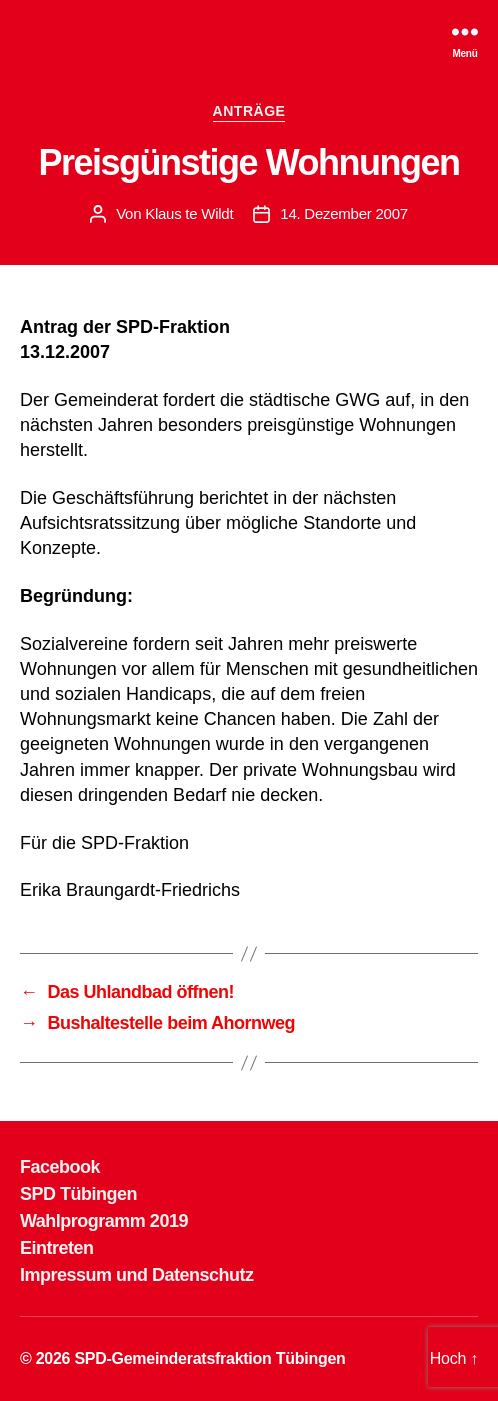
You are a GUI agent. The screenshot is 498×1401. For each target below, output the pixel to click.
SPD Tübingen (78, 1194)
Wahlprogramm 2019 (104, 1221)
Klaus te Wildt (189, 213)
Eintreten (57, 1248)
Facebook (60, 1167)
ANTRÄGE (249, 111)
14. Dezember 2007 (343, 213)
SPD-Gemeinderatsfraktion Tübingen (209, 1358)
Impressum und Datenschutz (137, 1275)
